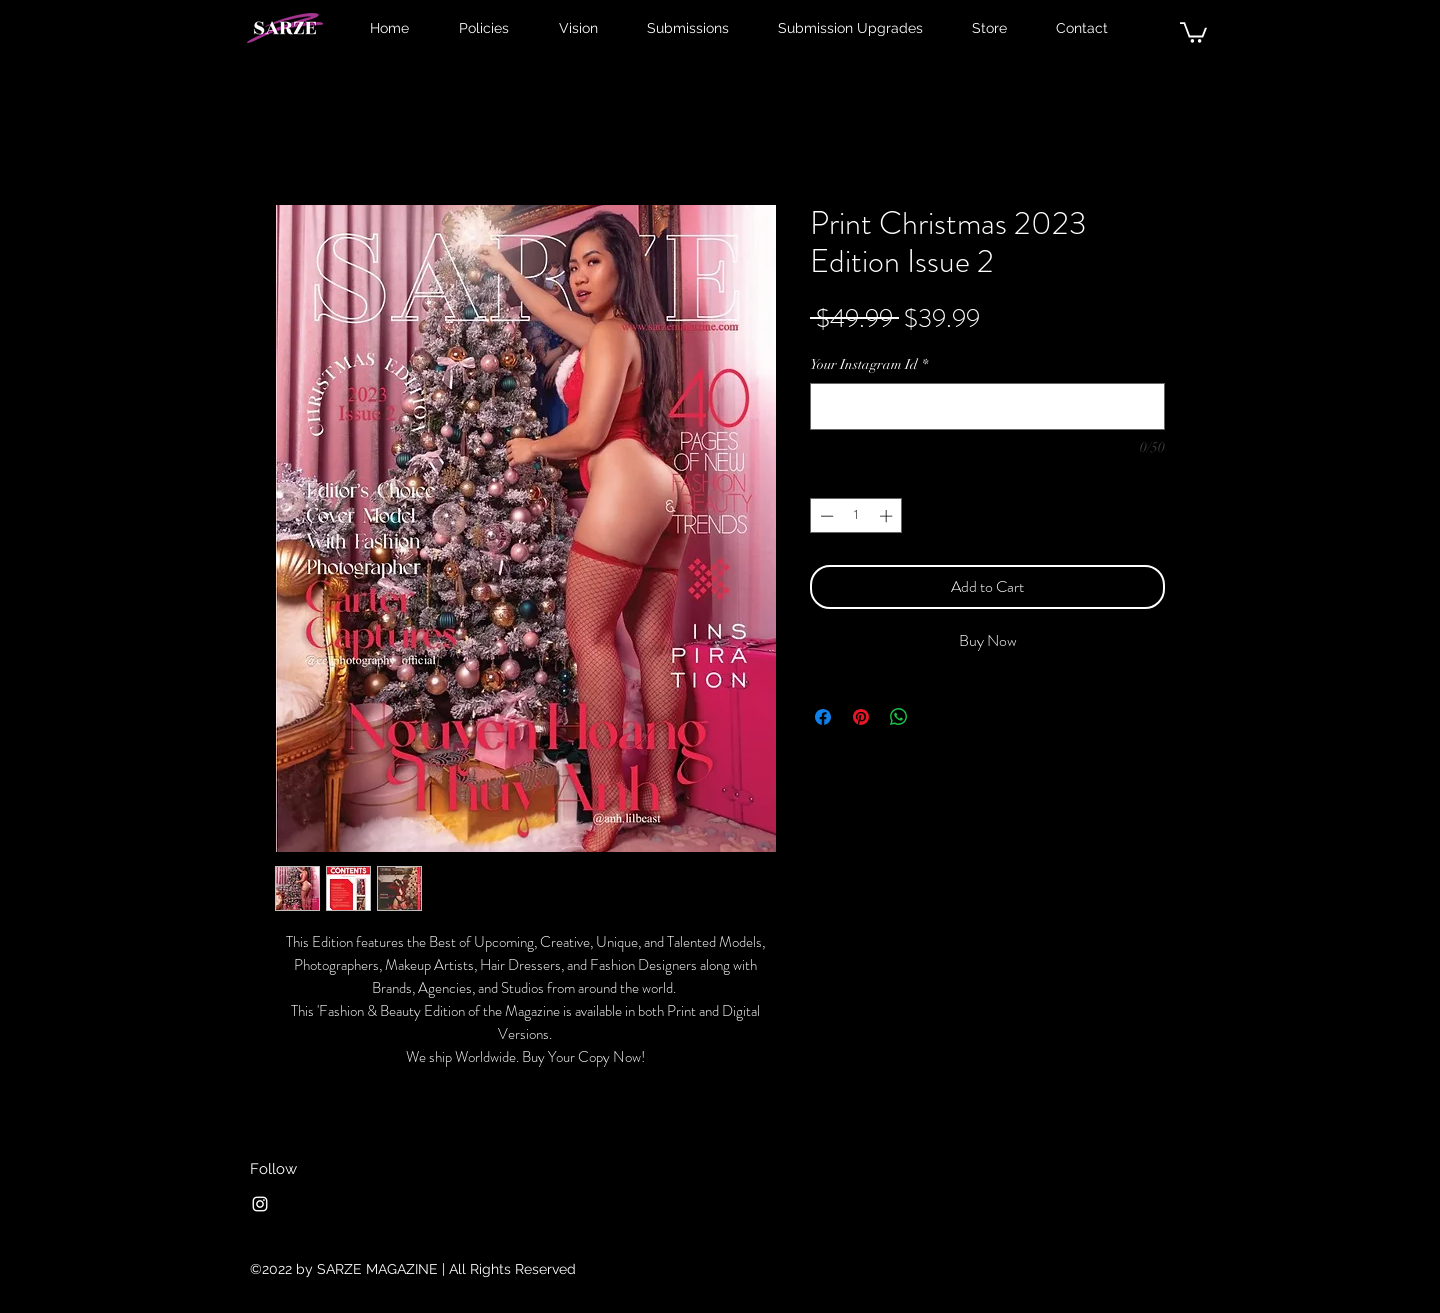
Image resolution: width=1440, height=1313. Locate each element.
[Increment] (888, 516)
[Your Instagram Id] (987, 406)
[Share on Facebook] (823, 717)
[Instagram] (260, 1204)
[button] (1193, 31)
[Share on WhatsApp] (899, 717)
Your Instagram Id (869, 364)
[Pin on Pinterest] (861, 717)
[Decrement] (825, 516)
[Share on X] (937, 717)
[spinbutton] (856, 516)
